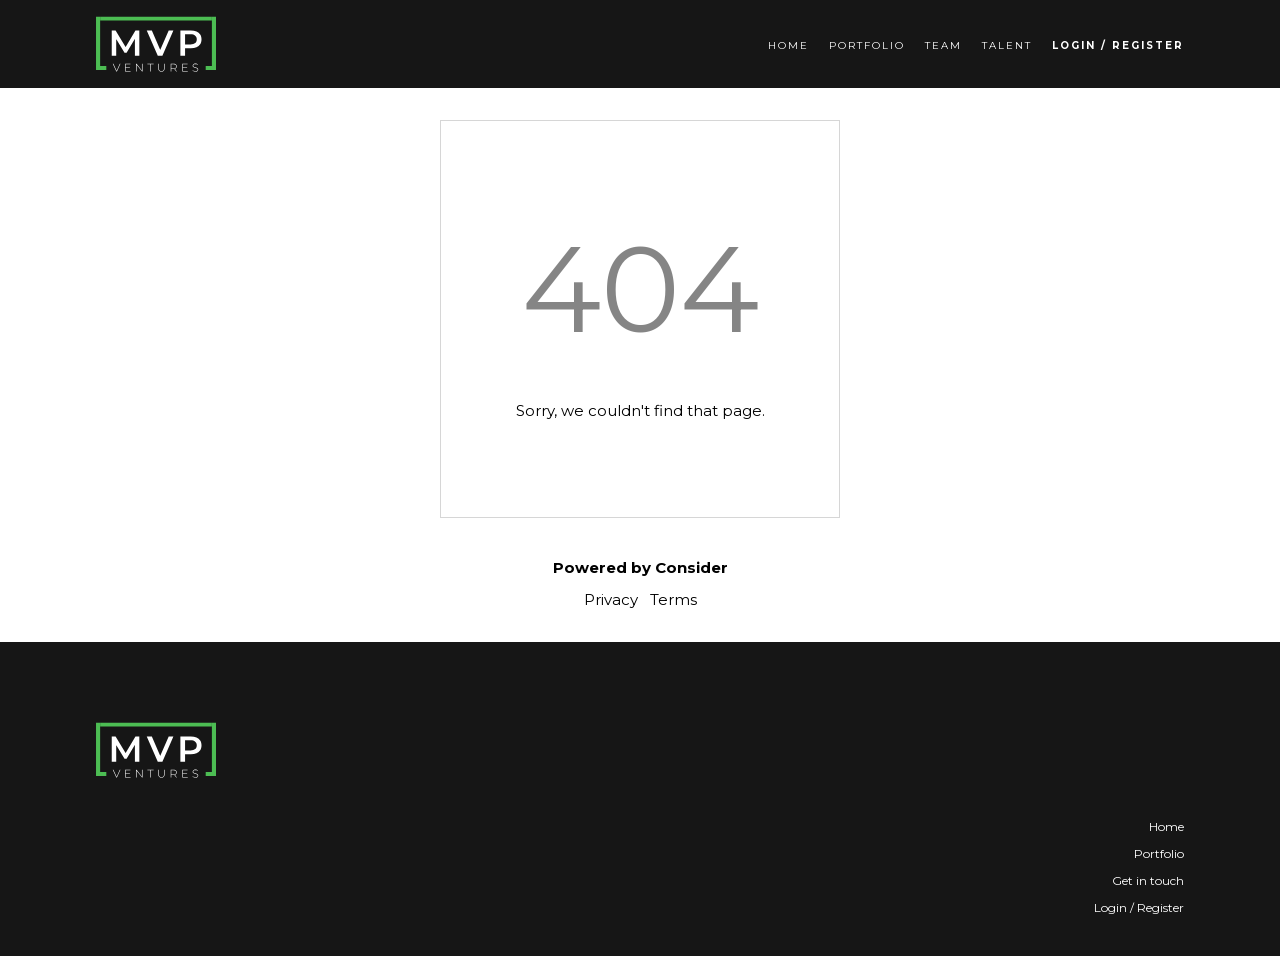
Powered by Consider (640, 567)
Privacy (611, 599)
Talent (1007, 45)
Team (943, 45)
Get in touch (1148, 880)
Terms (673, 599)
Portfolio (867, 45)
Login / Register (1118, 45)
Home (788, 45)
